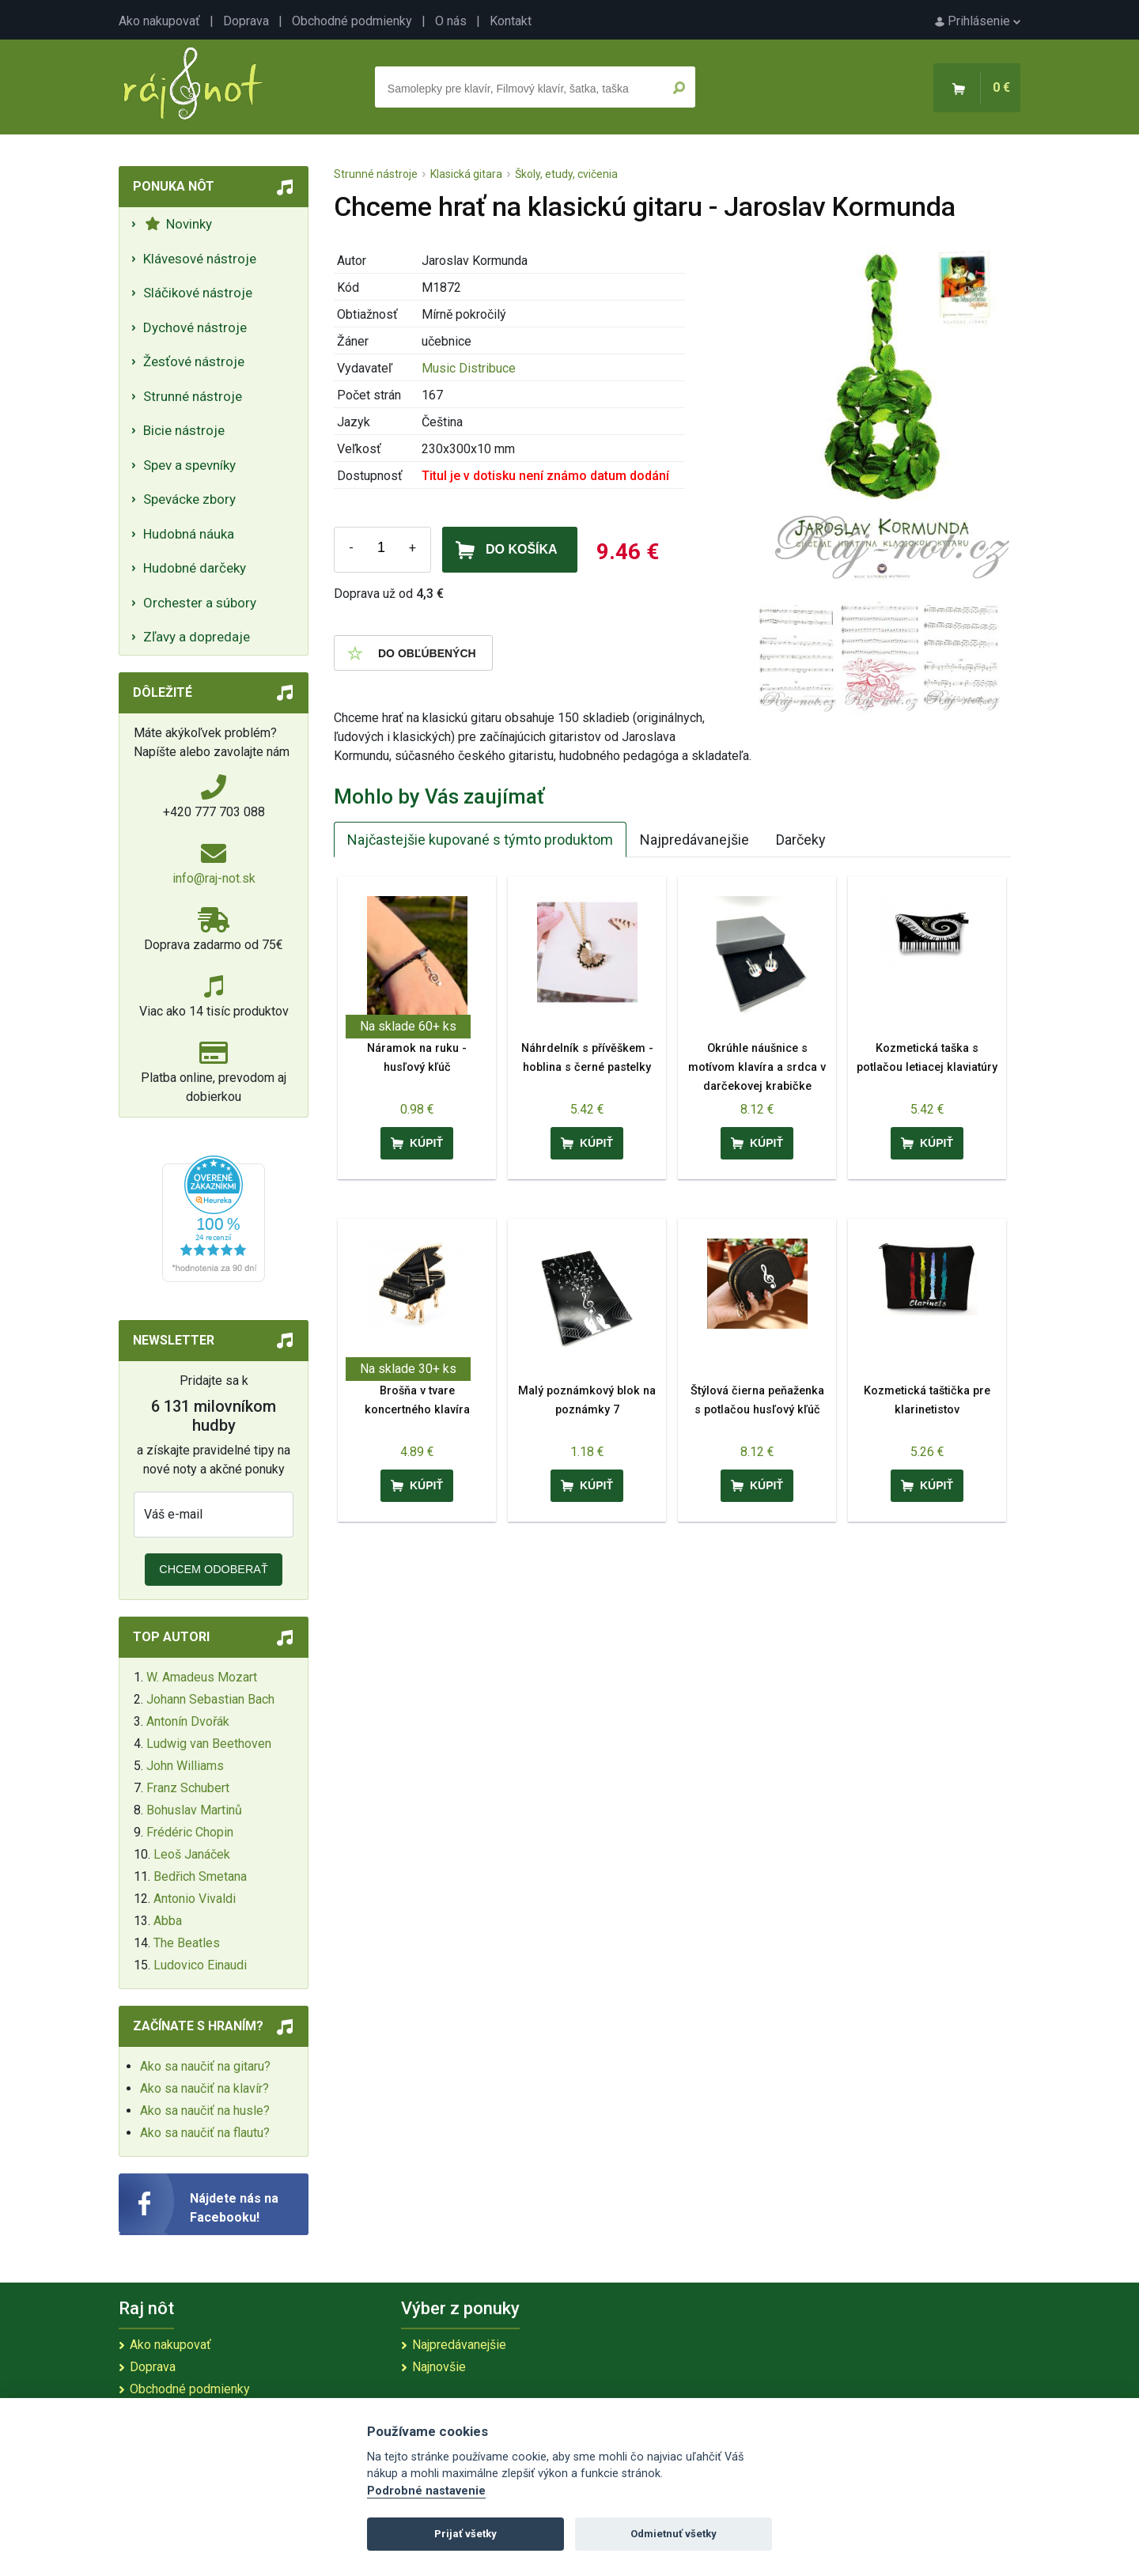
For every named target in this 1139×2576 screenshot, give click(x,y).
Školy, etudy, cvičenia (566, 174)
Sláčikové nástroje (197, 293)
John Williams (185, 1765)
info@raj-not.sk (213, 878)
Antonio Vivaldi (194, 1898)
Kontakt (511, 20)
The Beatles (186, 1942)
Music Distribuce (469, 368)
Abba (167, 1920)
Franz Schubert (187, 1787)
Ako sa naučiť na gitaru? (205, 2066)
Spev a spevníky (189, 465)
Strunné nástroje (192, 396)
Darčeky (801, 839)
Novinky (178, 224)
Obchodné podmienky (352, 20)
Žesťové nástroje (193, 361)
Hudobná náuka (188, 534)
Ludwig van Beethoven (208, 1743)
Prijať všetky (465, 2534)
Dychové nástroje (195, 327)
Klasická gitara (466, 174)
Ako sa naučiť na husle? (205, 2110)
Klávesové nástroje (199, 259)
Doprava (246, 20)
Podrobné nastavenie (426, 2491)
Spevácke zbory (189, 499)
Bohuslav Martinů (194, 1810)
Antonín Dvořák (187, 1721)
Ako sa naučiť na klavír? (204, 2088)
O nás (451, 20)
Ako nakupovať (159, 20)
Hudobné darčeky (194, 568)
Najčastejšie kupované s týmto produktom (480, 839)
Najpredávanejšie (694, 839)
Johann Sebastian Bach (210, 1699)
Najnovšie (439, 2366)
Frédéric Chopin (189, 1832)
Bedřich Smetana (200, 1876)
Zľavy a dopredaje (196, 637)
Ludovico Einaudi (200, 1965)
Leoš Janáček (191, 1854)
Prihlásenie (977, 20)
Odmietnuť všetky (673, 2534)
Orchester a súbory (199, 603)
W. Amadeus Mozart (201, 1677)
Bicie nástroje (184, 430)
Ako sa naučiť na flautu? (205, 2132)
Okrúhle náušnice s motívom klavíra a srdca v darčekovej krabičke (757, 1067)
